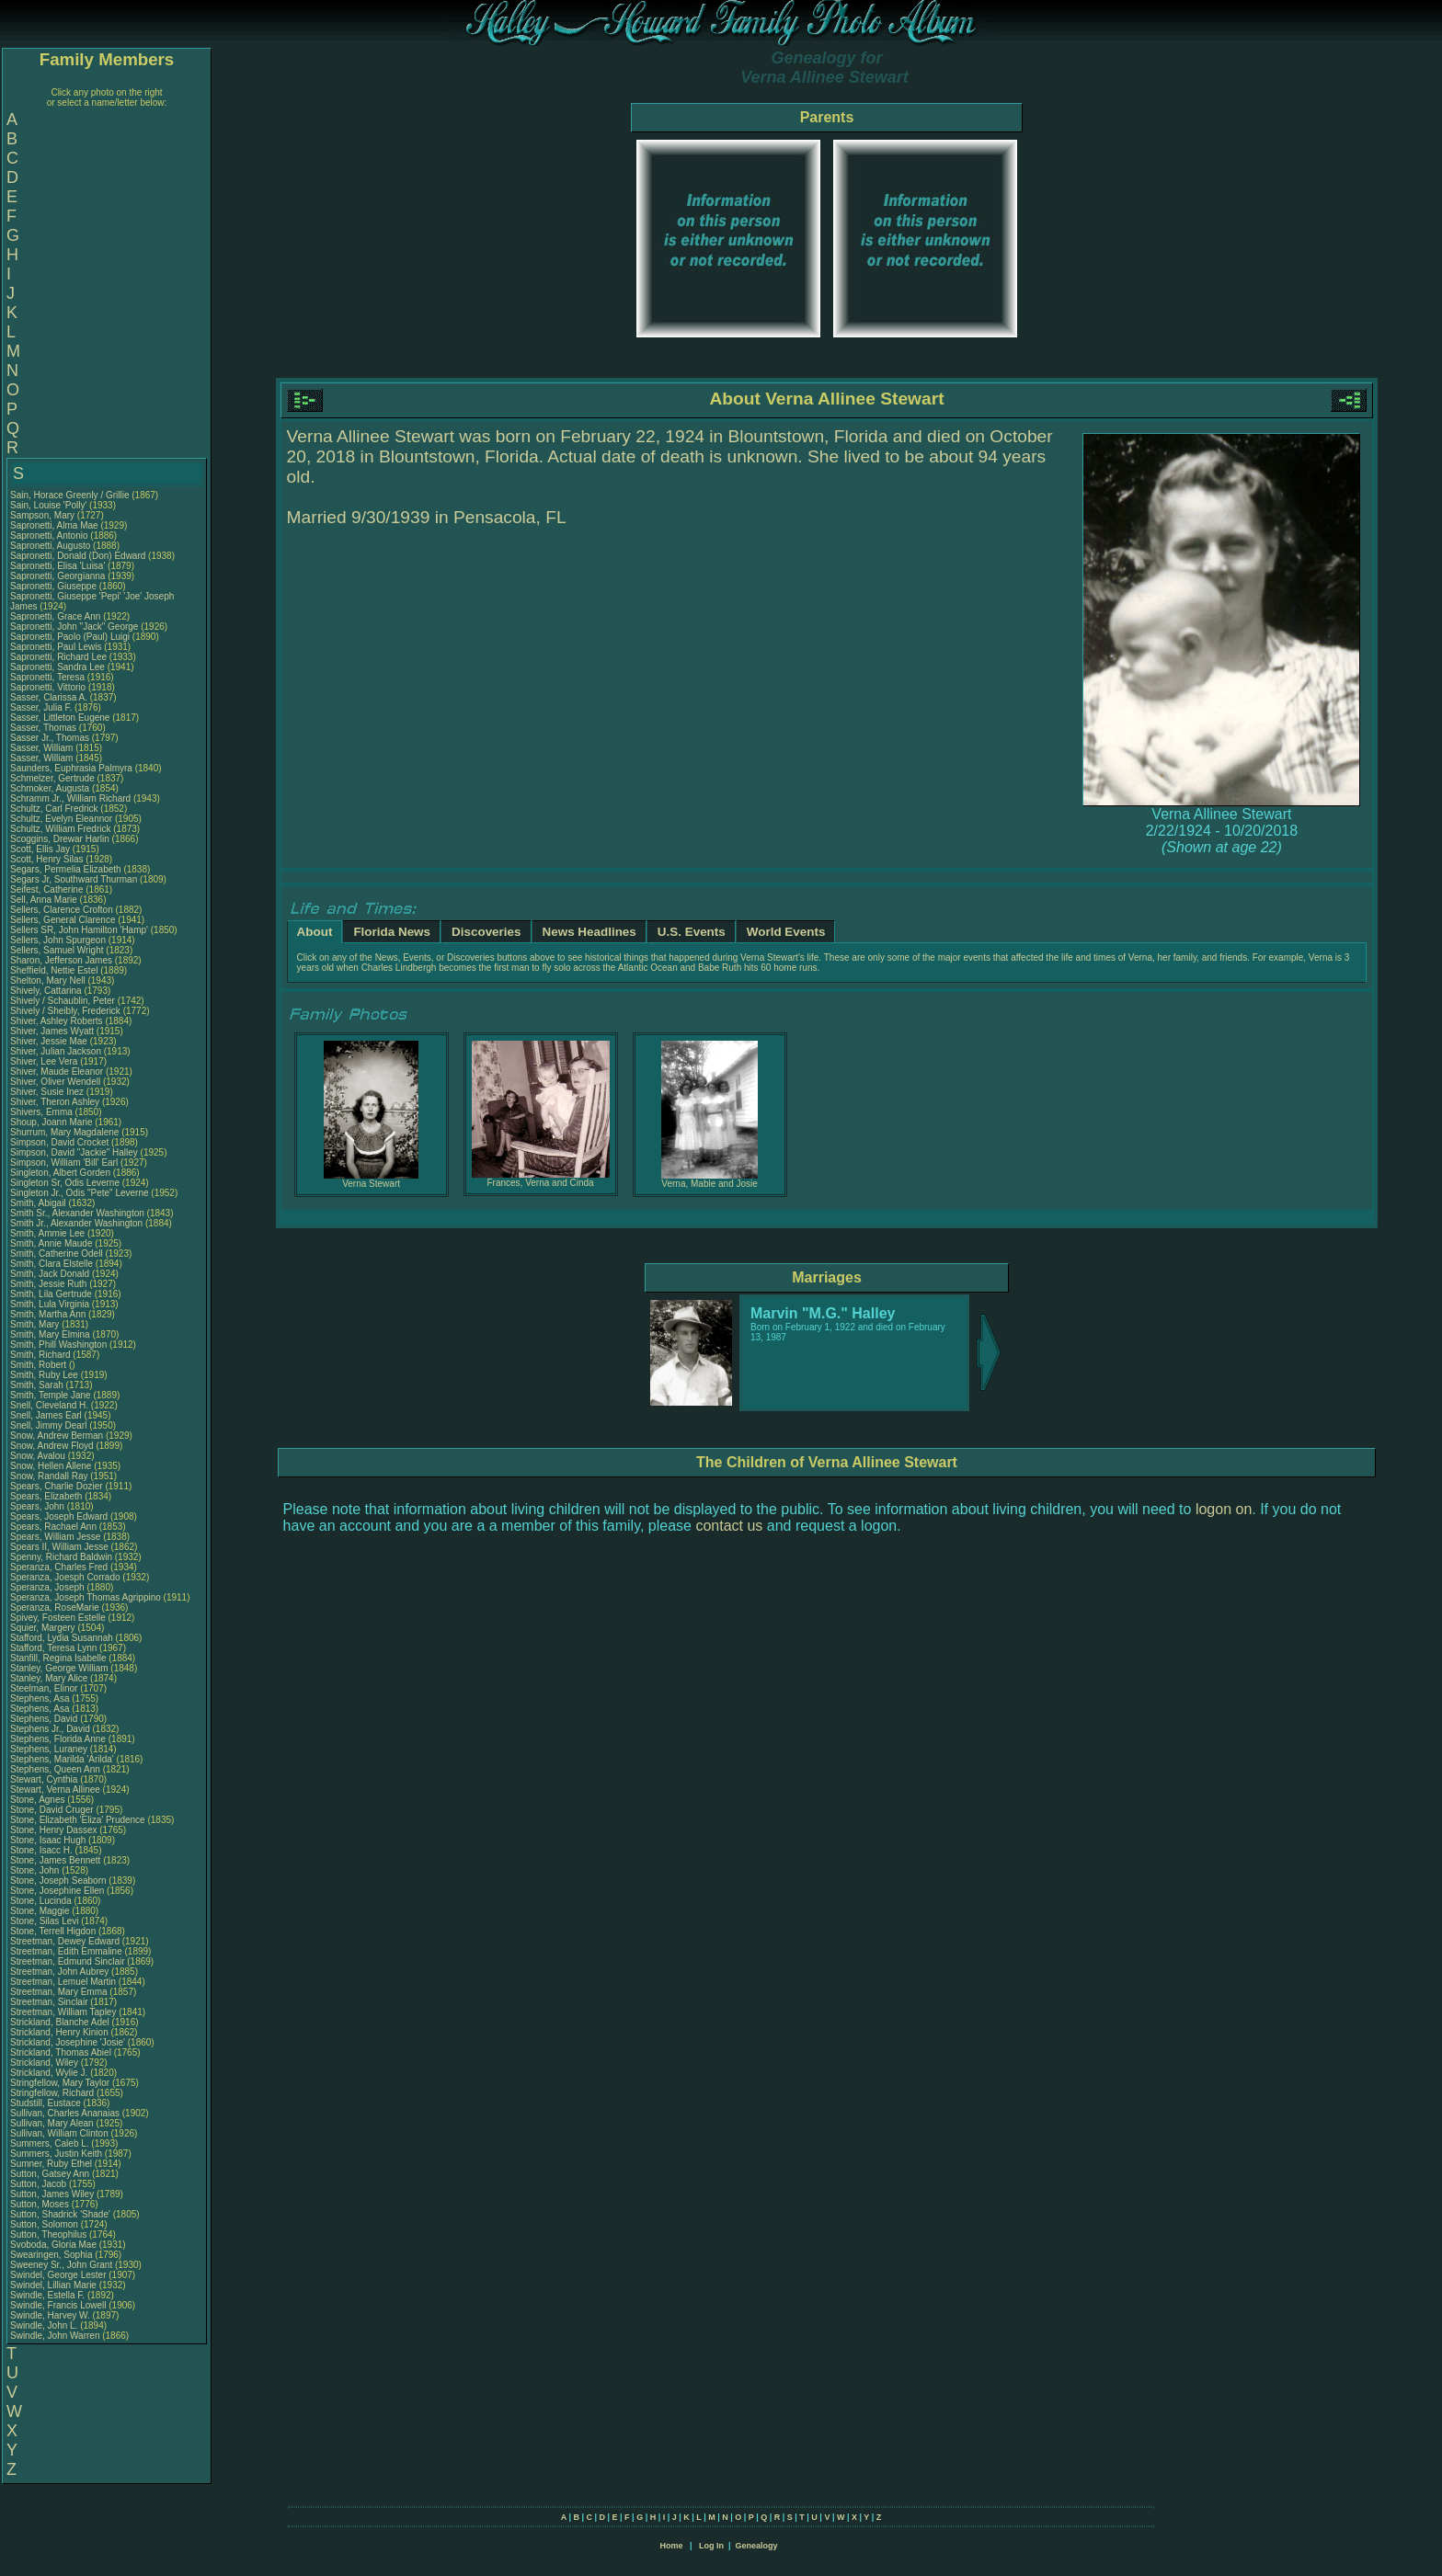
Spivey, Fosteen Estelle (58, 1618)
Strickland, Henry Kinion (59, 2032)
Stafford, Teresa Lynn (53, 1648)
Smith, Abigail (39, 1203)
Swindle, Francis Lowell (58, 2305)
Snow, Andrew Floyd (52, 1446)
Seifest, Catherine (48, 889)
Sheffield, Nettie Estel (53, 970)
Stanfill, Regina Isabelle (58, 1658)
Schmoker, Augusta (51, 788)
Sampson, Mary (43, 515)
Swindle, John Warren (54, 2336)
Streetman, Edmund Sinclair (67, 1961)
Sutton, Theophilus (49, 2234)
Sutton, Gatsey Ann (49, 2174)
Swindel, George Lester (58, 2275)
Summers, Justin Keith (56, 2154)
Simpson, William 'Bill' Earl (64, 1162)
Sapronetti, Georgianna (59, 576)
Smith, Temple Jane (50, 1395)
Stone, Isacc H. (41, 1850)
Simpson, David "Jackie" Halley (74, 1152)
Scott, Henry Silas (46, 859)
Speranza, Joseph (48, 1587)
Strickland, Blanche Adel (59, 2022)
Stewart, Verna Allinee (55, 1789)
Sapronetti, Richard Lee (58, 657)
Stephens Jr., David (51, 1729)
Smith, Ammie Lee (47, 1233)
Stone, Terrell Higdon (53, 1931)
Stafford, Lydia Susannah (61, 1638)
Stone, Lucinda (42, 1901)
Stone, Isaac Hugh (48, 1840)
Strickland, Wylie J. (48, 2073)
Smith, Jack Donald (49, 1274)
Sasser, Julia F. (41, 707)
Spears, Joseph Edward (59, 1516)
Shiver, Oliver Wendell (55, 1082)
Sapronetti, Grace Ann (55, 616)
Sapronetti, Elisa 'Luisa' (59, 566)
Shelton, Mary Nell (48, 980)
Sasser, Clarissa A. (48, 697)
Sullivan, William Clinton (59, 2133)
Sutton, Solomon (45, 2224)
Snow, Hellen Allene (50, 1466)
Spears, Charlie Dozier (56, 1486)
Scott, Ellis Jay (40, 849)
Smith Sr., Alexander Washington (77, 1213)
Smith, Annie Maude (51, 1243)
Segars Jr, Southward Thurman (73, 879)
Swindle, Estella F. (47, 2295)
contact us (728, 1525)
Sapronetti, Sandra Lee (57, 667)
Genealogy (757, 2545)
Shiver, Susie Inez (47, 1092)
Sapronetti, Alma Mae (54, 525)
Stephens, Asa (41, 1698)
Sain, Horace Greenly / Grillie (70, 495)
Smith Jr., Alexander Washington (76, 1223)
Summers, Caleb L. (49, 2143)
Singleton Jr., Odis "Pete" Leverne (79, 1193)
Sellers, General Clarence (63, 920)
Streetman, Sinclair (50, 2002)
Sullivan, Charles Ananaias (65, 2113)
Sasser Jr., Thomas (51, 738)
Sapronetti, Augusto (51, 546)
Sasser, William (42, 748)
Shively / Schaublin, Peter (64, 1001)
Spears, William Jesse (55, 1537)
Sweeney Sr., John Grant (61, 2265)
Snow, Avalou (39, 1456)
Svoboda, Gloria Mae (53, 2245)
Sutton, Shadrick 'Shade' (61, 2214)
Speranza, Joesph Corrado (65, 1577)
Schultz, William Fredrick (60, 829)
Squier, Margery (43, 1628)
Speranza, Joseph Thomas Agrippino (85, 1597)
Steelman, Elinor (45, 1688)
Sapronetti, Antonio (50, 535)
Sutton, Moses (41, 2204)
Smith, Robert (39, 1365)
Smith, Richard (41, 1355)
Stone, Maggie (41, 1911)
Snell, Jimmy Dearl (48, 1425)
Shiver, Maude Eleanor (56, 1071)
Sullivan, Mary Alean (52, 2123)
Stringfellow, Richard (53, 2093)
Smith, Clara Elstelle (51, 1264)
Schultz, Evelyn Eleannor (61, 819)
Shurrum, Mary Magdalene (64, 1132)
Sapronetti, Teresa (48, 677)
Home (670, 2545)
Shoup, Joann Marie (51, 1122)
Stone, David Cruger (52, 1810)
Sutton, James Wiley (52, 2194)
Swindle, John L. (43, 2325)
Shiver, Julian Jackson (55, 1051)
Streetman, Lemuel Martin (63, 1982)
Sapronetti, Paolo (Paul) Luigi (70, 637)
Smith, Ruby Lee (44, 1375)
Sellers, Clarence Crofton (61, 910)
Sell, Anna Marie (43, 900)
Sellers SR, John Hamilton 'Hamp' (79, 930)
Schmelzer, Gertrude (53, 778)
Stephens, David (45, 1719)
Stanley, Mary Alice (48, 1678)
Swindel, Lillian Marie (53, 2285)
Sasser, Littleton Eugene (59, 717)
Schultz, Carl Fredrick (54, 809)
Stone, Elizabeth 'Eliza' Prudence (77, 1820)
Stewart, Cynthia (45, 1779)
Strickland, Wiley (45, 2062)
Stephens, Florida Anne (58, 1739)
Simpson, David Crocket (59, 1142)
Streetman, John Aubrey (59, 1971)
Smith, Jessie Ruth (48, 1284)
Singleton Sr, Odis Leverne (65, 1183)
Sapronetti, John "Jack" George (74, 626)
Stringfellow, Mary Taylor (59, 2083)
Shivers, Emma (42, 1112)
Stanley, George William (59, 1668)
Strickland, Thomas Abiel (60, 2052)
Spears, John (38, 1506)
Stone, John (36, 1870)
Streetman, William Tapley (63, 2012)
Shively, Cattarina (47, 991)
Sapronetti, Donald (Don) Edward (77, 556)
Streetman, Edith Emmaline (66, 1951)
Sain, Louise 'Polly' (48, 505)
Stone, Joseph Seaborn (58, 1880)
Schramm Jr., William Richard (70, 798)
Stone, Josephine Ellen (57, 1891)
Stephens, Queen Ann (56, 1769)
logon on (1224, 1509)
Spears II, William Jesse (59, 1547)
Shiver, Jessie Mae (48, 1041)
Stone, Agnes (38, 1800)
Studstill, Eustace (46, 2103)
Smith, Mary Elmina (50, 1334)
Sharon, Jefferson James (61, 960)
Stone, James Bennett (55, 1860)
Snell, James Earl (46, 1415)
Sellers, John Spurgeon (58, 940)
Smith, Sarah (38, 1385)
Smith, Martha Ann (48, 1314)
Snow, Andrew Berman (56, 1435)
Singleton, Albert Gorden (60, 1173)
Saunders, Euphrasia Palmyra (71, 768)
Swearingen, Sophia (52, 2255)
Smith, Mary (36, 1324)
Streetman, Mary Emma (59, 1992)
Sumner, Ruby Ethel (51, 2164)
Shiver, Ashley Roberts (56, 1021)
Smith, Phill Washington (58, 1344)
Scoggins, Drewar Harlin (59, 839)
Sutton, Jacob (39, 2184)
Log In (711, 2545)
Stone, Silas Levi (44, 1921)
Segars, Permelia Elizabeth (65, 869)
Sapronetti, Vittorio (49, 687)
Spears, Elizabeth (47, 1496)
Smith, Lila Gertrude (51, 1294)
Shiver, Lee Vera (43, 1061)
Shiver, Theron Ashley (54, 1102)
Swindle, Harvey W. (50, 2315)
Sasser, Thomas (44, 728)
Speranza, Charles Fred (59, 1567)
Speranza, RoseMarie (56, 1607)
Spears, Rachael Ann (53, 1527)
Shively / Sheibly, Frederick (66, 1011)
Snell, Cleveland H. (49, 1405)
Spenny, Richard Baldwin (61, 1557)
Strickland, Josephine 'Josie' (69, 2042)
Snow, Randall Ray (49, 1476)
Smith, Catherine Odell (56, 1253)
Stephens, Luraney (50, 1749)
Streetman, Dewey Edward (65, 1941)
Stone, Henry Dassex (53, 1830)
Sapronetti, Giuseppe (54, 586)
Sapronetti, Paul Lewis (56, 647)
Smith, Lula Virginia (49, 1304)
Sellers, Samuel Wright (57, 950)
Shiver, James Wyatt (52, 1031)
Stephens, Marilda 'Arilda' (63, 1759)
